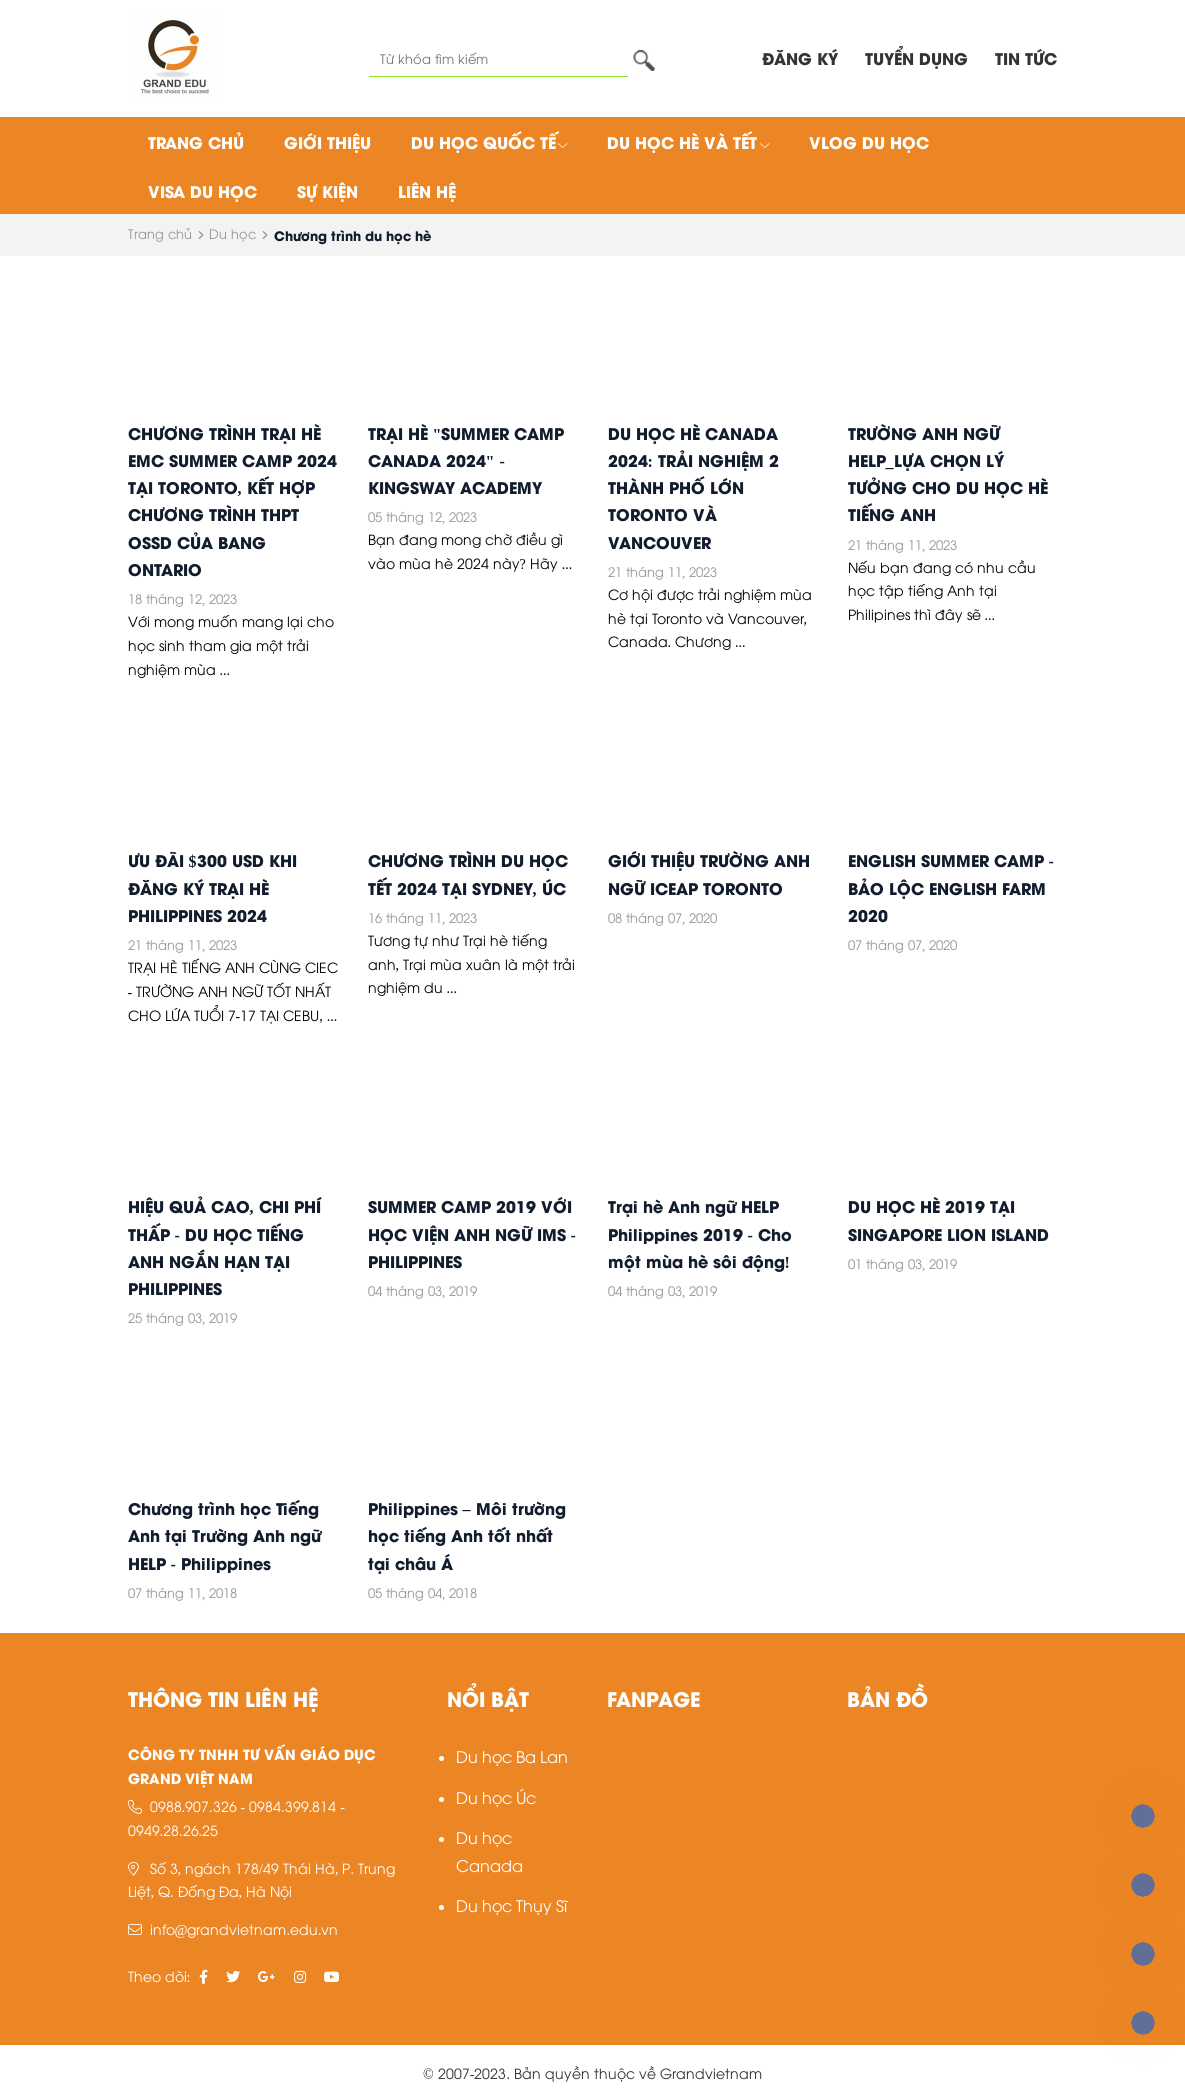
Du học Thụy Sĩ (511, 1904)
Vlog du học (869, 141)
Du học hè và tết (688, 141)
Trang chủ (196, 141)
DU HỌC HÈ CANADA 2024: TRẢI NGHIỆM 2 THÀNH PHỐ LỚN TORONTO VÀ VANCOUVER (693, 487)
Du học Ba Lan (512, 1755)
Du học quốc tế (489, 141)
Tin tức (1026, 57)
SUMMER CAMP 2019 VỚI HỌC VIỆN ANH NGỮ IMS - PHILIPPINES (472, 1232)
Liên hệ (427, 190)
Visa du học (202, 190)
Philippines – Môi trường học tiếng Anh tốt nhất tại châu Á (467, 1534)
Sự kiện (327, 190)
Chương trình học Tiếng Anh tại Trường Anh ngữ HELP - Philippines (224, 1534)
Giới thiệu (327, 141)
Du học (232, 233)
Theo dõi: (159, 1975)
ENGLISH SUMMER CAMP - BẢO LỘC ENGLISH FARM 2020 (951, 886)
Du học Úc (496, 1796)
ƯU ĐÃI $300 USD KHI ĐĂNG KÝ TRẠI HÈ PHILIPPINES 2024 (212, 886)
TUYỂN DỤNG (916, 57)
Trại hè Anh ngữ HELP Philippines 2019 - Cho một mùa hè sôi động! (700, 1232)
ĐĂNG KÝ (800, 57)
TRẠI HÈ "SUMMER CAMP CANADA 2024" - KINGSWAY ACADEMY (466, 459)
